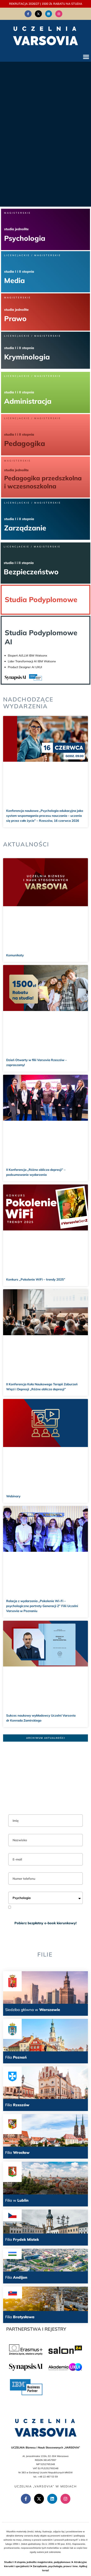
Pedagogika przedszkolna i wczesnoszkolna (45, 478)
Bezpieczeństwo (45, 567)
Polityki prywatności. (23, 1915)
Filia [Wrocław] (17, 2152)
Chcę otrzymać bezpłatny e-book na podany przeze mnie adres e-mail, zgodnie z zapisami (42, 1911)
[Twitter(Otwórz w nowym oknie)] (38, 13)
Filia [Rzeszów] (17, 2104)
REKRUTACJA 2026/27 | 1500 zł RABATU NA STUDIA (45, 4)
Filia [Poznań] (16, 2057)
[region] (45, 134)
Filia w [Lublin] (16, 2200)
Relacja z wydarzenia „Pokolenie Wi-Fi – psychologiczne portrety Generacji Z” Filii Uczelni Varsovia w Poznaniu (42, 1606)
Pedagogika (45, 439)
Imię (11, 1811)
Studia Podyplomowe (41, 599)
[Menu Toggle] (86, 57)
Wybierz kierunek (20, 1888)
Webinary (13, 1496)
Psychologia (45, 233)
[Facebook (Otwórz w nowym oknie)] (28, 13)
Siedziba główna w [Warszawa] (32, 2009)
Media (45, 276)
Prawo (45, 314)
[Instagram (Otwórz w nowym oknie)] (58, 13)
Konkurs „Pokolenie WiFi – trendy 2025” (35, 1279)
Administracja (45, 397)
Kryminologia (45, 352)
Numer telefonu (19, 1869)
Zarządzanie (45, 523)
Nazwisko (15, 1830)
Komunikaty (15, 955)
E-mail (13, 1850)
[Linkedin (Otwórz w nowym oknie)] (48, 13)
